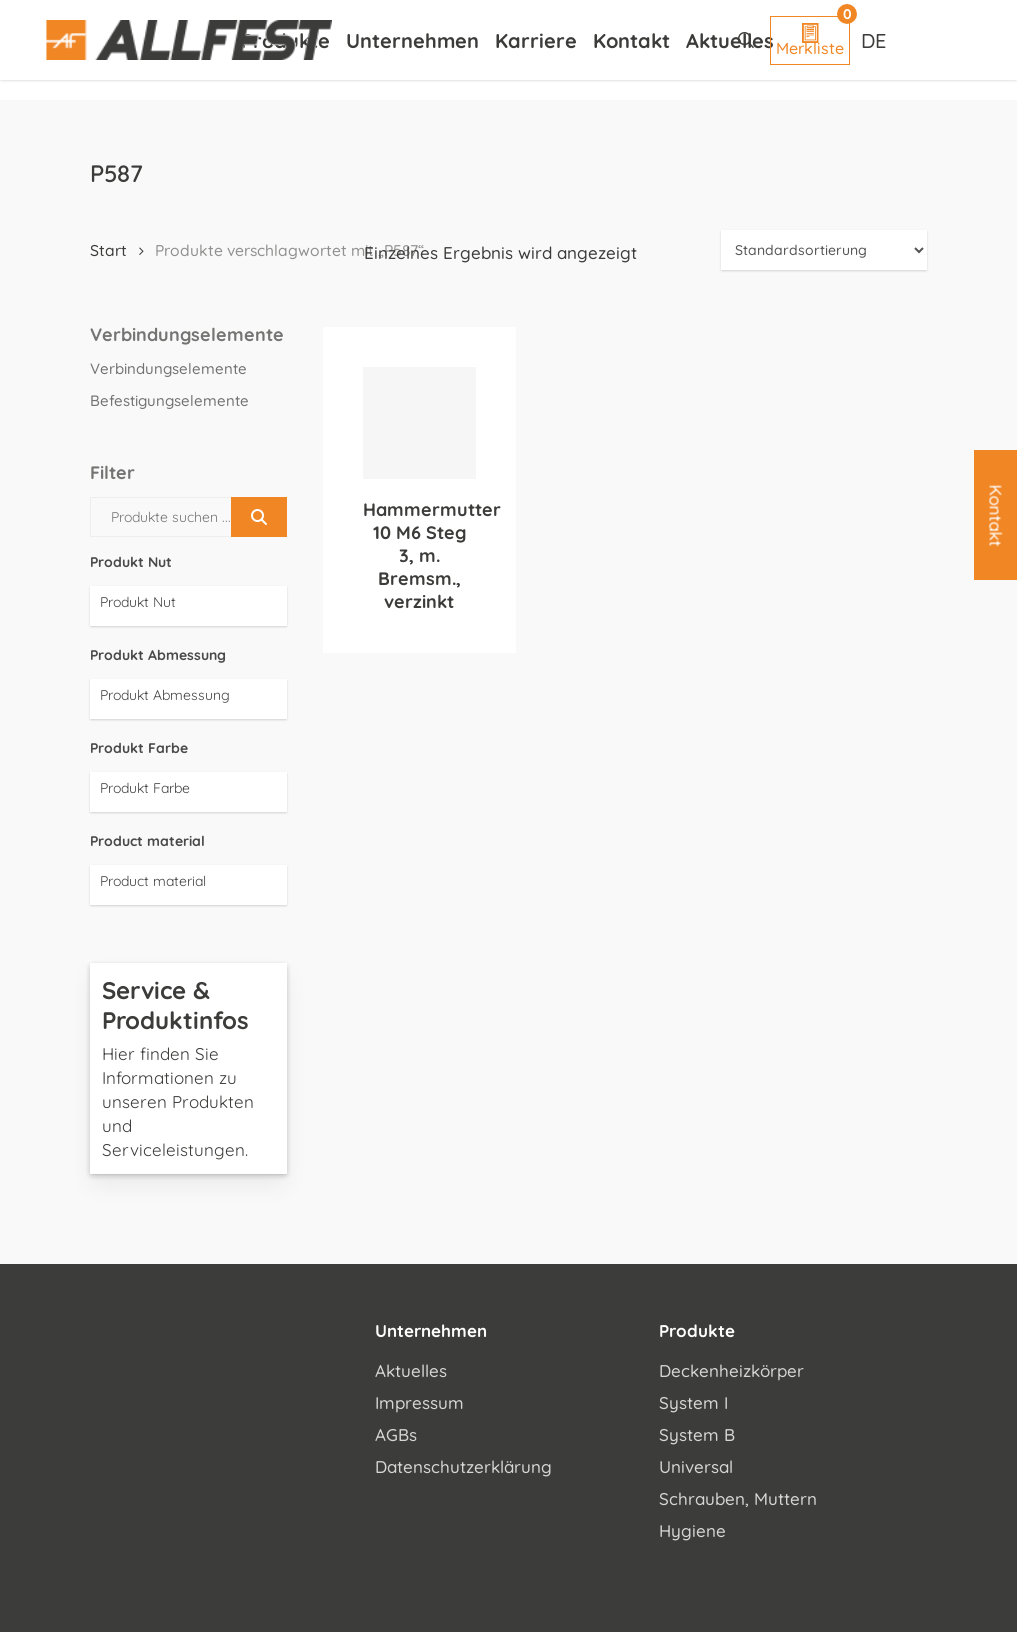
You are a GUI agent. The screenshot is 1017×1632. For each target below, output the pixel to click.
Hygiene (692, 1530)
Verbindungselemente (168, 368)
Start (108, 250)
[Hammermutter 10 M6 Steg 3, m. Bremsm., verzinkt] (419, 423)
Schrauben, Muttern (738, 1498)
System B (697, 1434)
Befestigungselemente (169, 400)
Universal (696, 1466)
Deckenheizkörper (731, 1370)
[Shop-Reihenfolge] (824, 250)
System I (693, 1402)
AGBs (396, 1434)
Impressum (419, 1402)
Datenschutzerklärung (463, 1466)
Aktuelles (411, 1370)
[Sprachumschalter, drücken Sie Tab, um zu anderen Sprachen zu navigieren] (876, 40)
